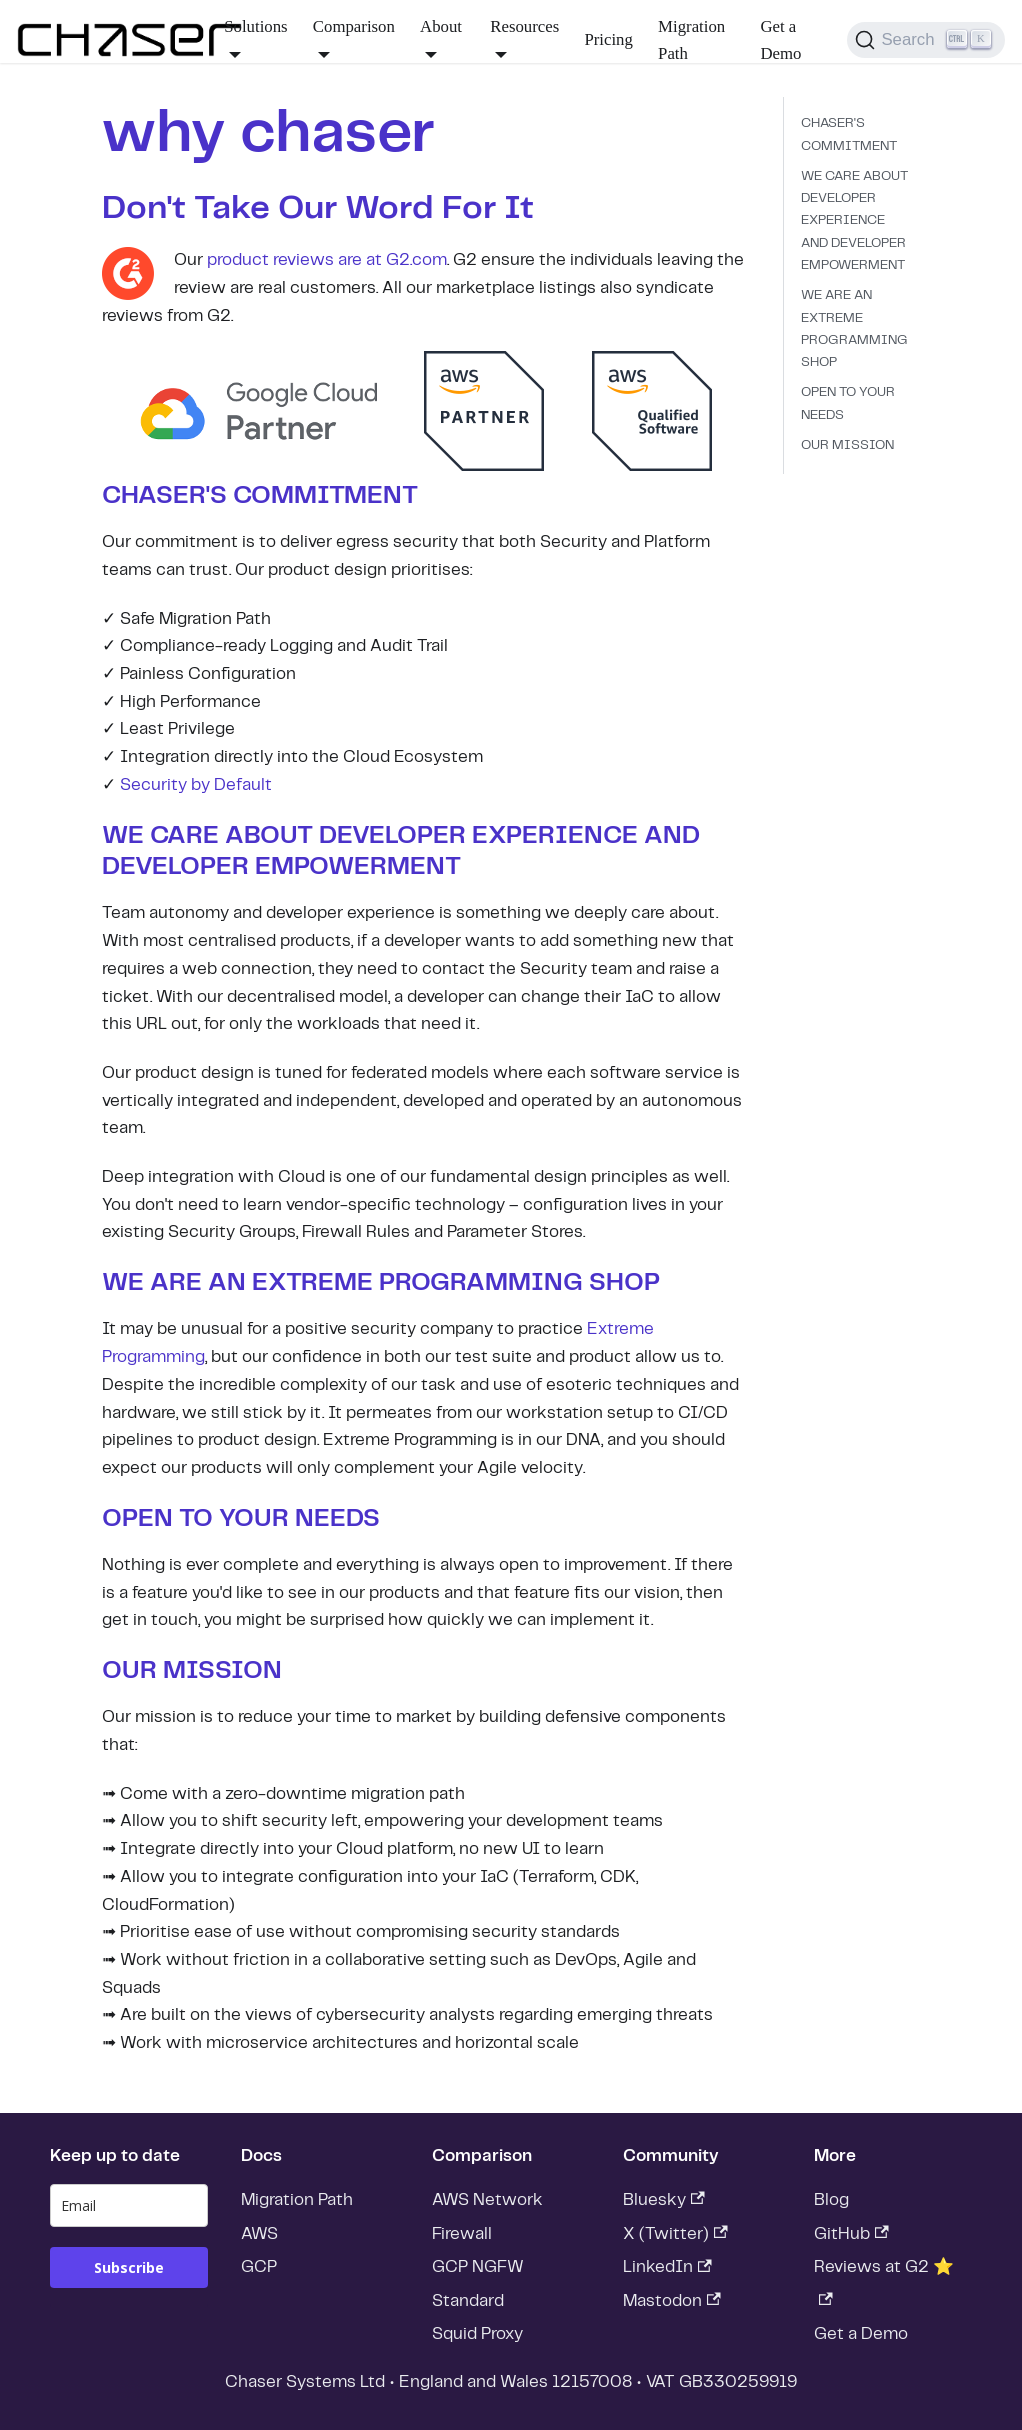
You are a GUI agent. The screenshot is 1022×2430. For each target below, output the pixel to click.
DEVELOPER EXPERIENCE (478, 836)
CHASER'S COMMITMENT (849, 134)
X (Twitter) (675, 2234)
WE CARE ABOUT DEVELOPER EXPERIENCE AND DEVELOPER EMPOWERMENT (854, 221)
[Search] (926, 40)
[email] (128, 2205)
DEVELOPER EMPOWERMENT (281, 867)
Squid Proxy (477, 2334)
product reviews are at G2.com (327, 260)
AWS (259, 2234)
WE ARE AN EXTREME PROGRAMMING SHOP (854, 329)
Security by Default (196, 785)
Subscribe (129, 2267)
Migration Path (691, 40)
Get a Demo (780, 40)
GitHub (851, 2234)
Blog (831, 2200)
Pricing (608, 39)
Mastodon (672, 2301)
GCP (259, 2267)
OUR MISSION (847, 445)
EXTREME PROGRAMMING (417, 1283)
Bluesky (664, 2200)
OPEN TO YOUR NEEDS (848, 403)
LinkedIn (667, 2267)
